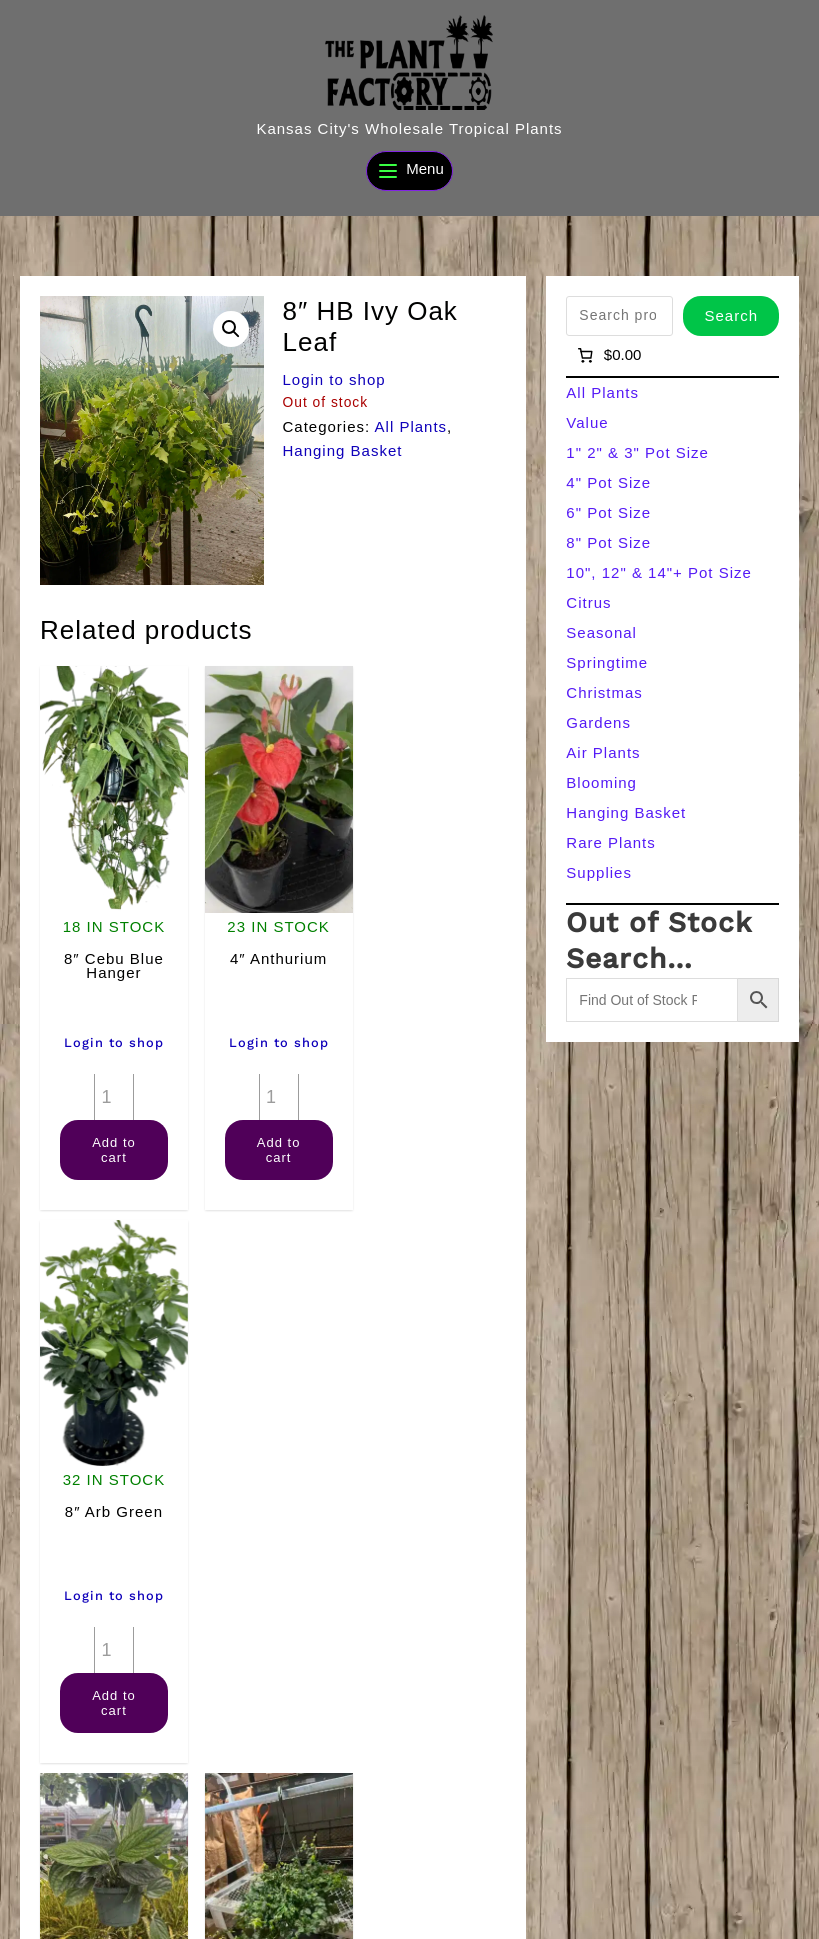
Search (731, 315)
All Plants (411, 426)
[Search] (763, 1877)
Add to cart (111, 1142)
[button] (231, 329)
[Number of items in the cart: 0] (607, 355)
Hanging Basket (343, 450)
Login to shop (334, 379)
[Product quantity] (112, 1089)
